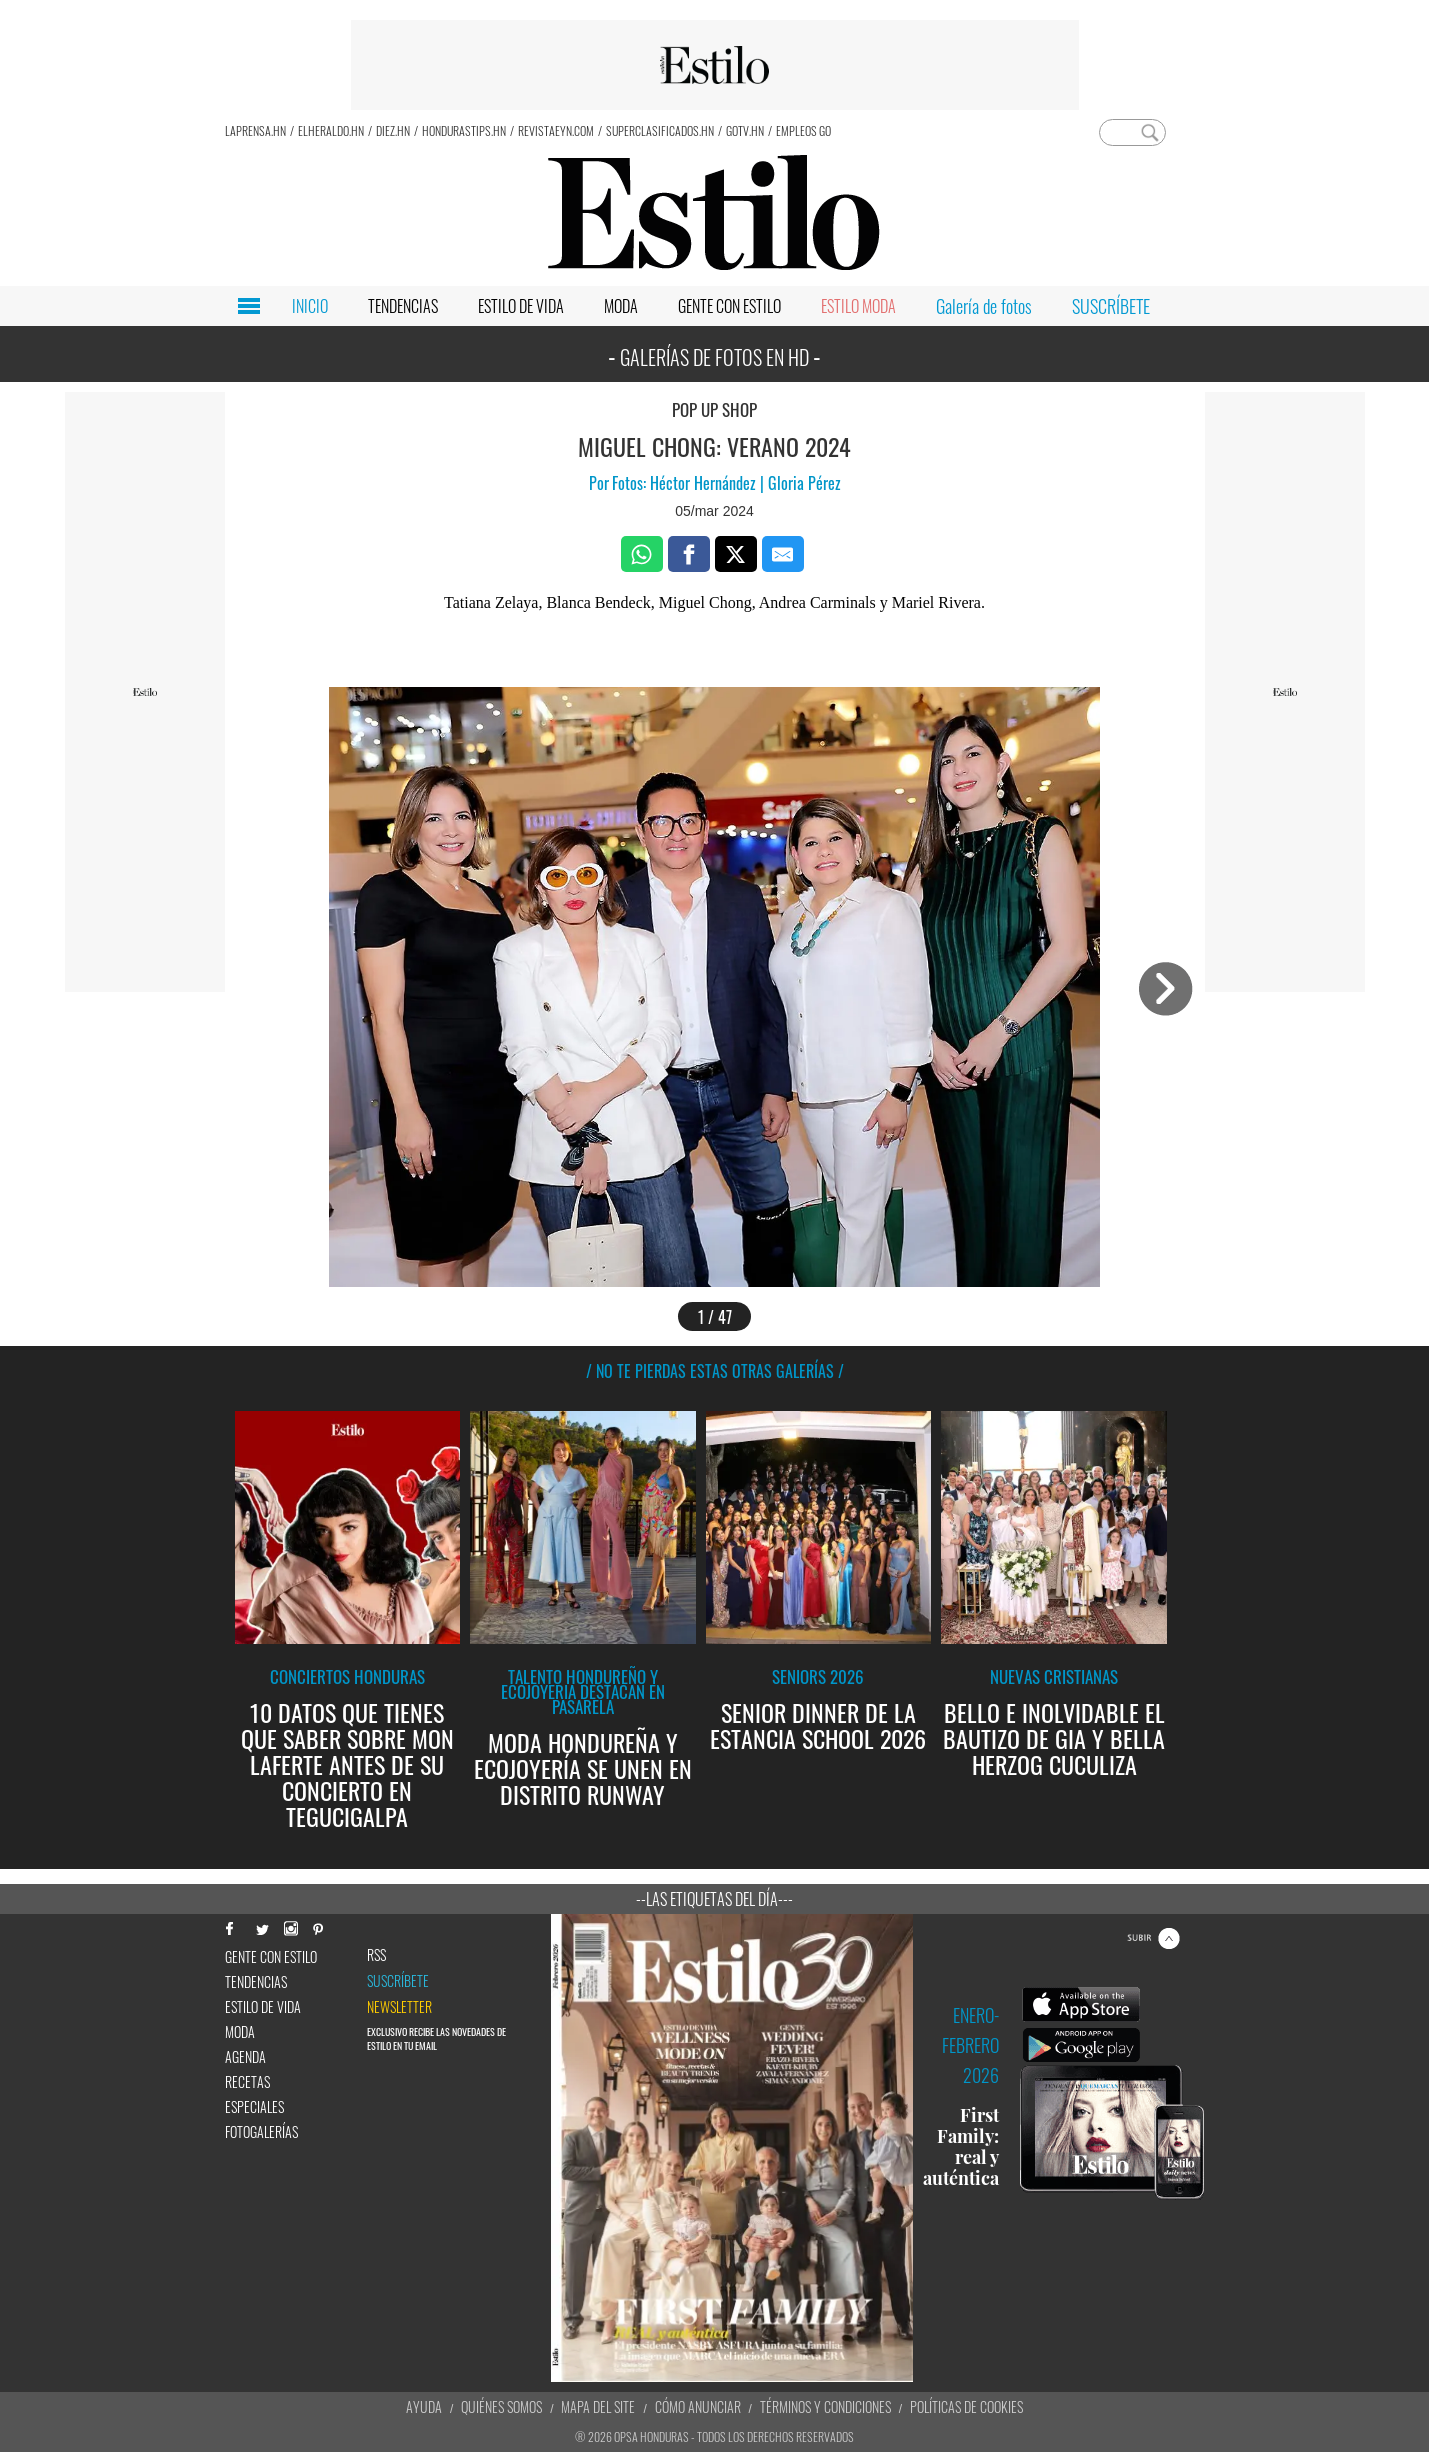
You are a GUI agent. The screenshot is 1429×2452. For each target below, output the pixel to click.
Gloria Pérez (802, 483)
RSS (376, 1955)
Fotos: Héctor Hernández (686, 483)
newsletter (399, 2007)
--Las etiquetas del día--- (714, 1899)
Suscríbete (398, 1981)
